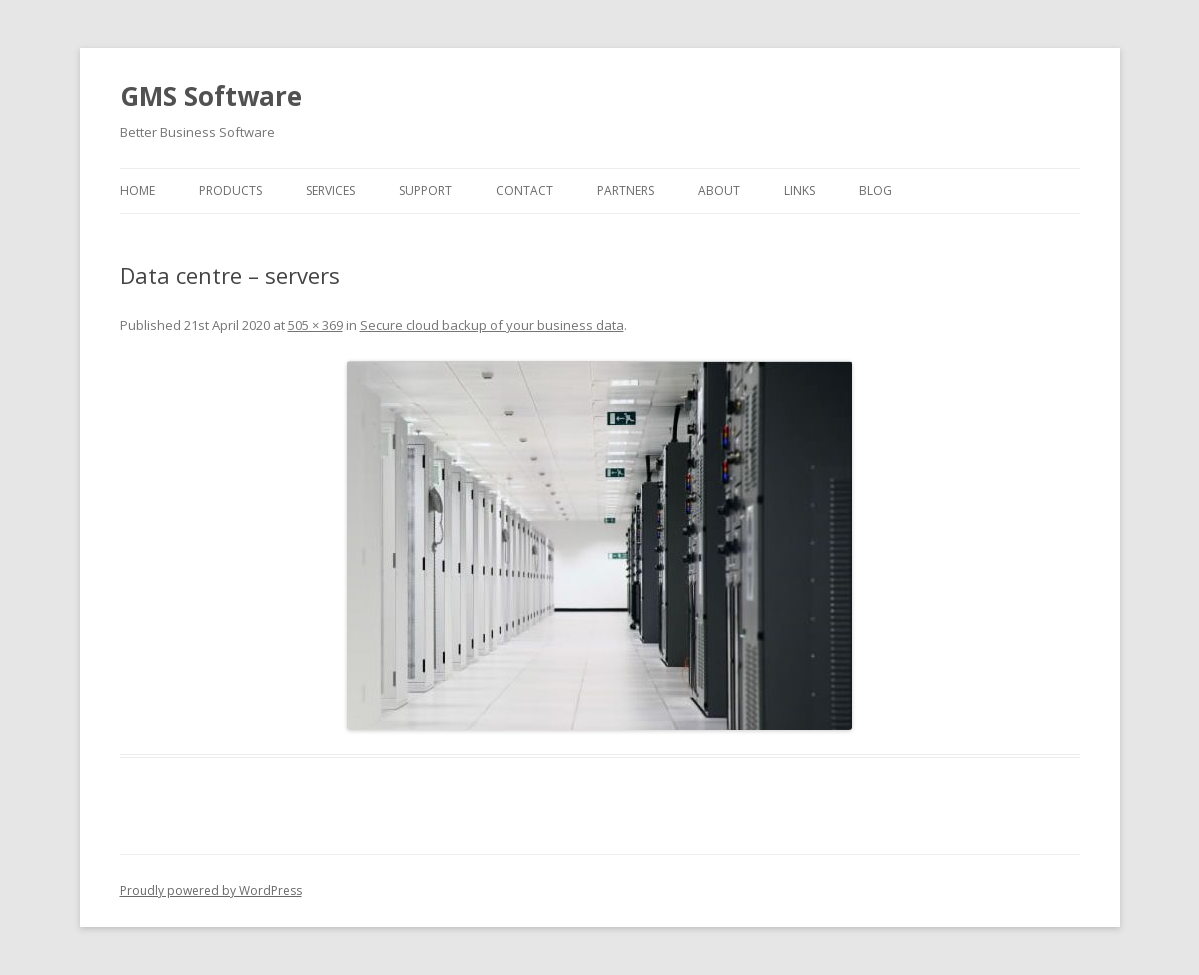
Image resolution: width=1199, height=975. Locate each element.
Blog (875, 190)
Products (230, 190)
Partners (625, 190)
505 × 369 (315, 325)
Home (137, 190)
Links (799, 190)
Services (330, 190)
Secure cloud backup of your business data (492, 325)
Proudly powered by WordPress (211, 890)
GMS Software (211, 96)
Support (425, 190)
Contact (524, 190)
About (719, 190)
